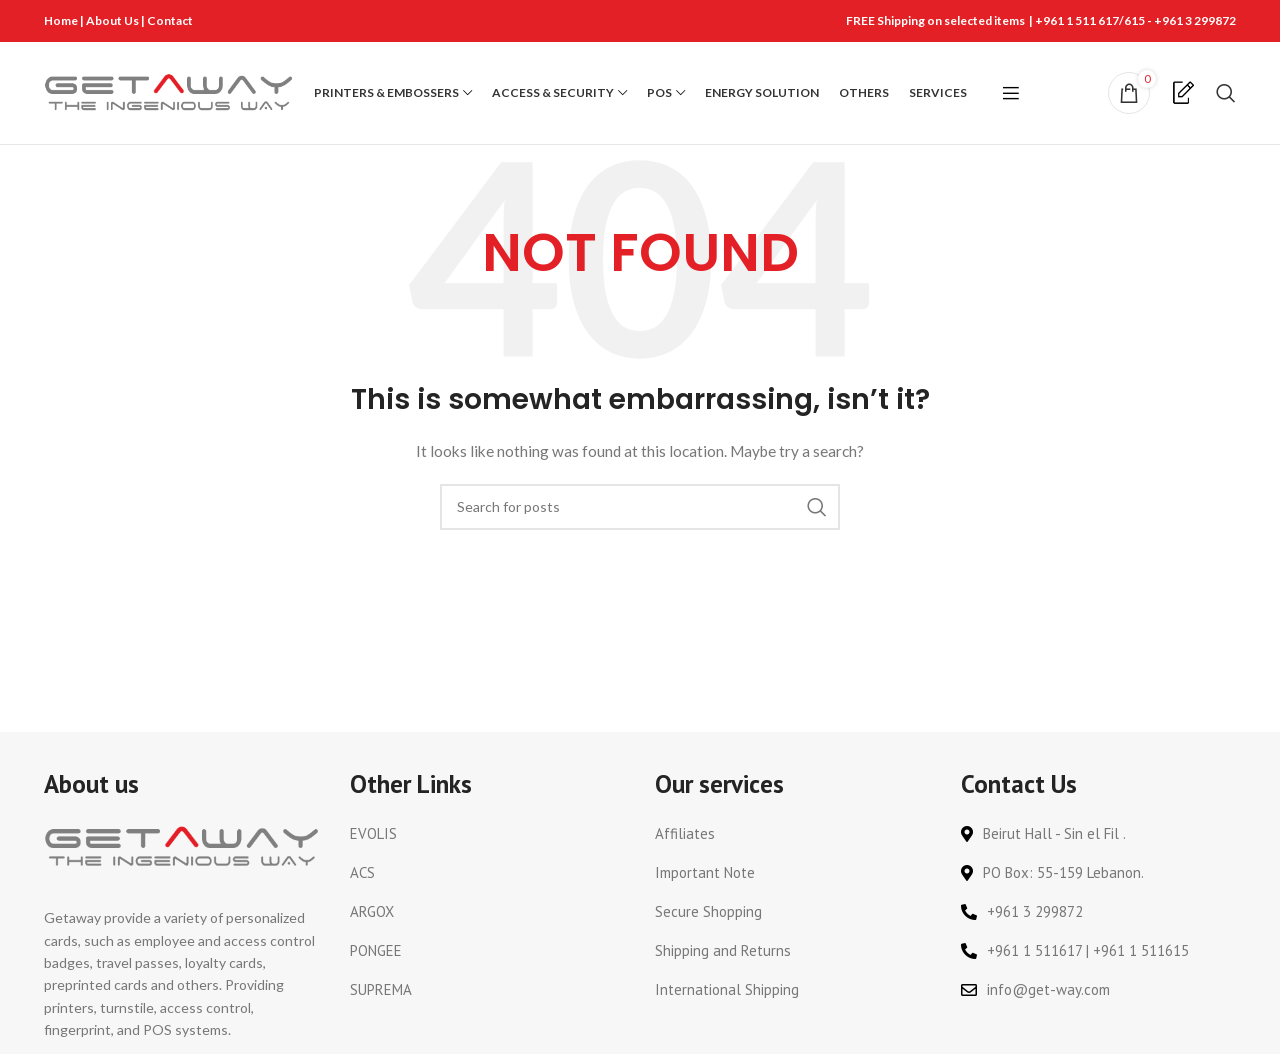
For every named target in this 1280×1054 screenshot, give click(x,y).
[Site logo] (169, 92)
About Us (113, 20)
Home (61, 20)
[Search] (1226, 94)
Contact (170, 20)
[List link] (488, 836)
